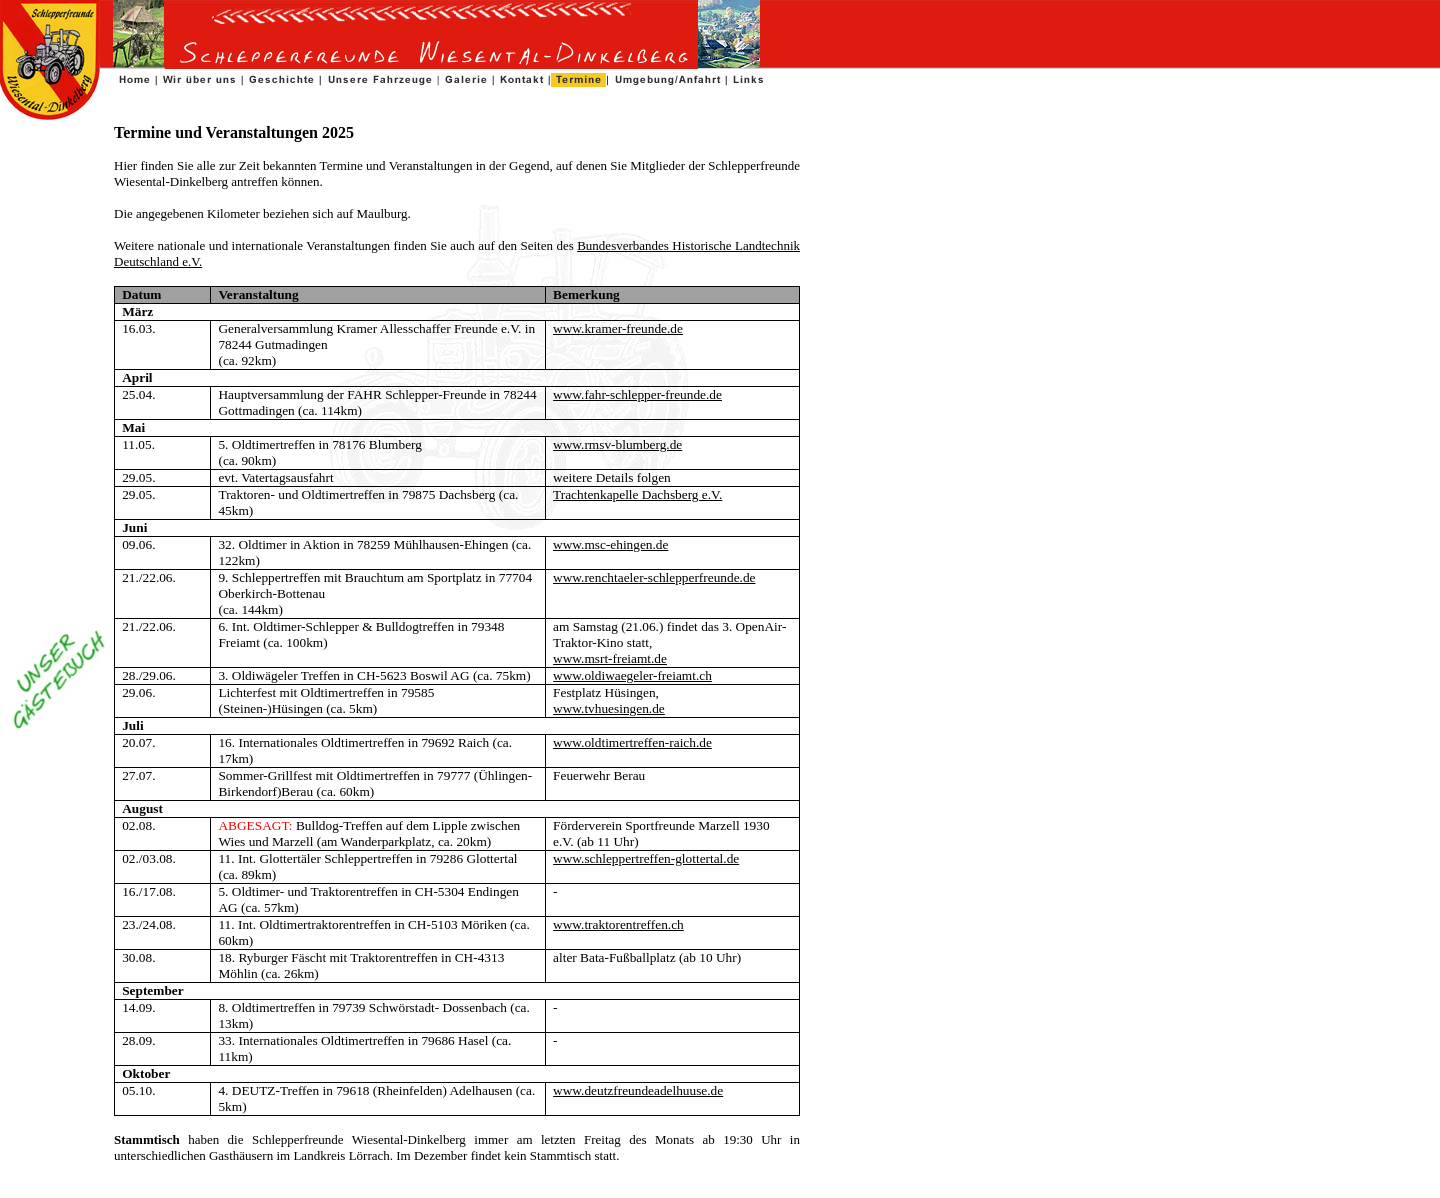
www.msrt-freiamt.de (610, 658)
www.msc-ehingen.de (610, 544)
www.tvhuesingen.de (609, 708)
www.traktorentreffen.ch (618, 924)
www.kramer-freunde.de (618, 328)
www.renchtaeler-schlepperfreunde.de (654, 577)
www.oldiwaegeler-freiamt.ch (632, 675)
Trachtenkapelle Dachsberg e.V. (637, 494)
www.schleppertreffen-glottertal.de (646, 858)
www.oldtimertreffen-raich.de (632, 742)
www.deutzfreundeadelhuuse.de (638, 1090)
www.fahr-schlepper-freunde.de (637, 394)
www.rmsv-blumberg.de (617, 444)
